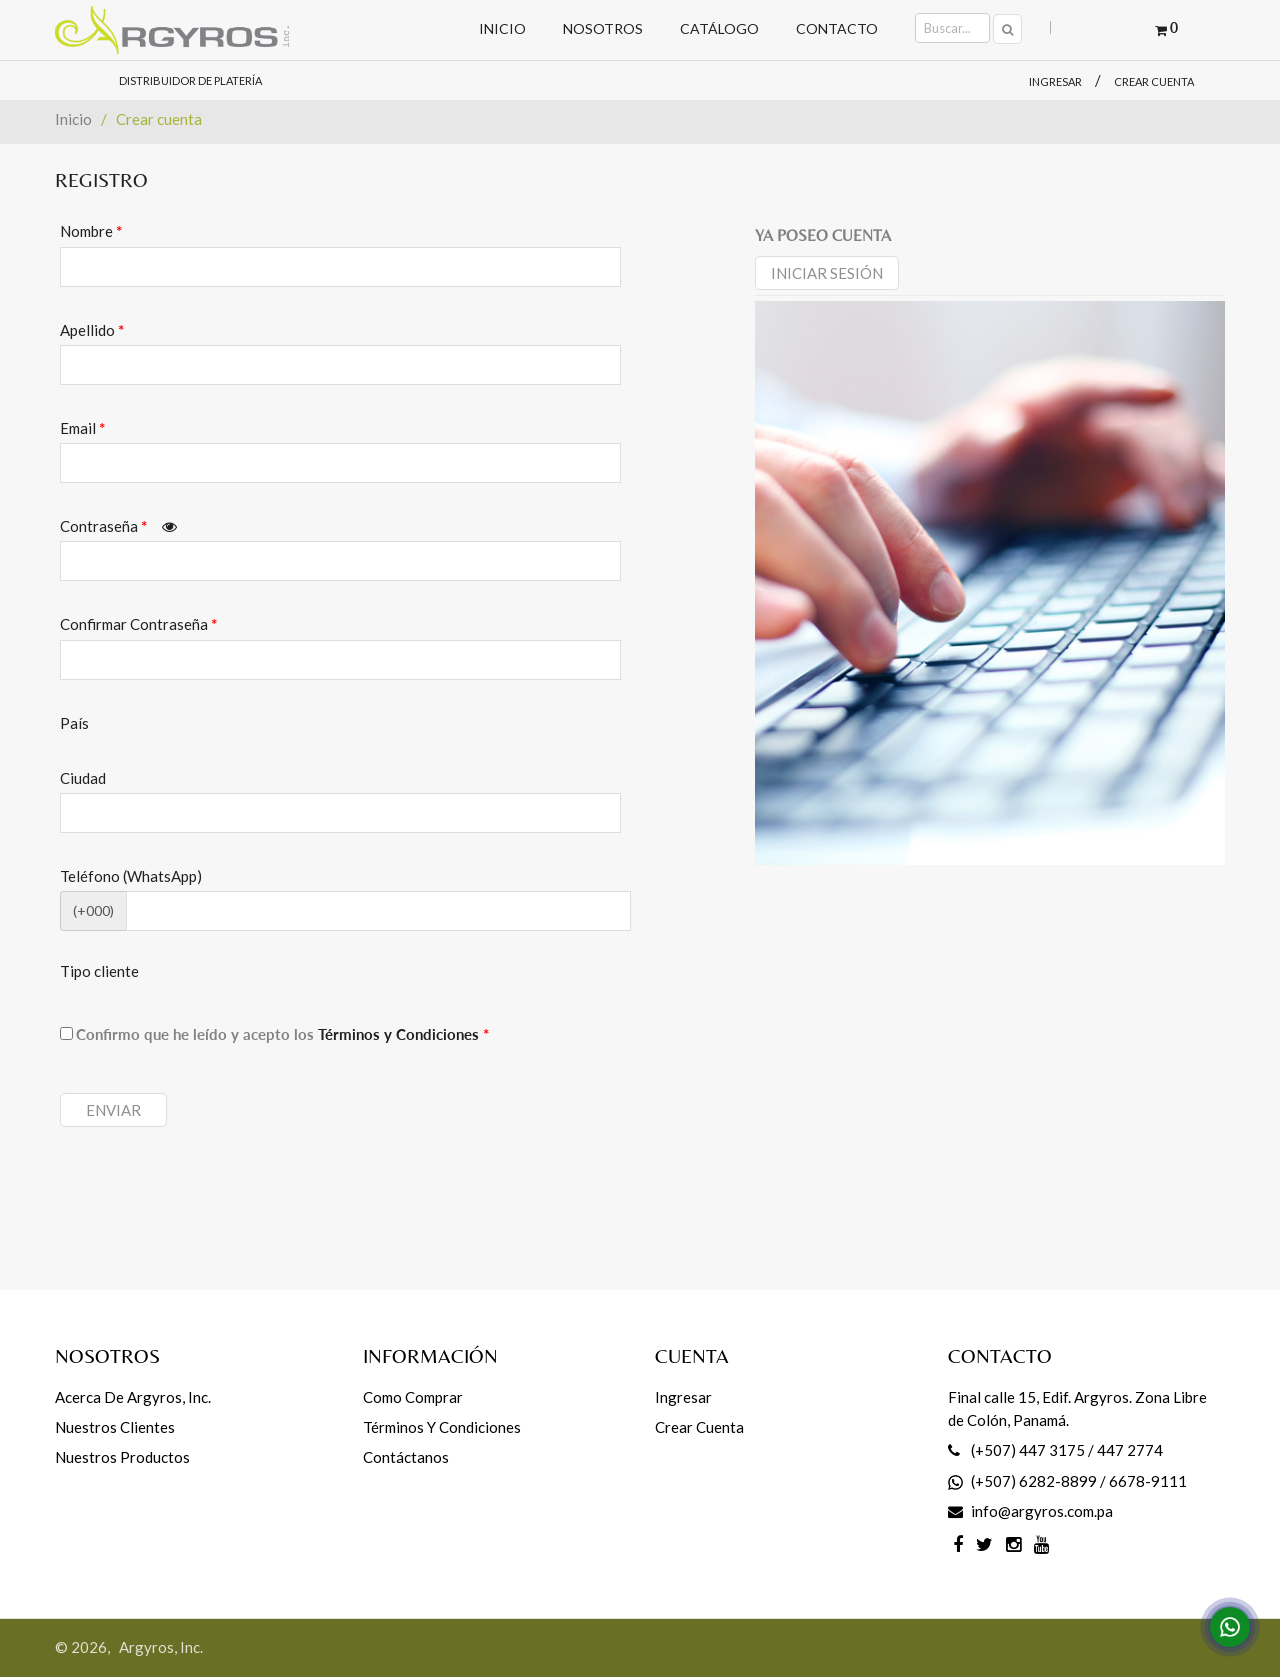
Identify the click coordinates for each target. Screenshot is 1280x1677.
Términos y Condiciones (403, 1034)
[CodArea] (378, 911)
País (74, 723)
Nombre (91, 231)
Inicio (73, 119)
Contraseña (118, 526)
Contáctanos (406, 1457)
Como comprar (413, 1397)
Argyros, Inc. (161, 1647)
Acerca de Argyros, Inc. (133, 1397)
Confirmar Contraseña (138, 624)
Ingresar (1055, 81)
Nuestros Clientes (115, 1427)
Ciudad (83, 778)
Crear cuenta (1154, 81)
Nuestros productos (122, 1457)
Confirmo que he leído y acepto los (282, 1034)
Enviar (113, 1110)
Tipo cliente (99, 971)
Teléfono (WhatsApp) (131, 876)
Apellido (92, 330)
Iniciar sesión (827, 273)
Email (82, 428)
